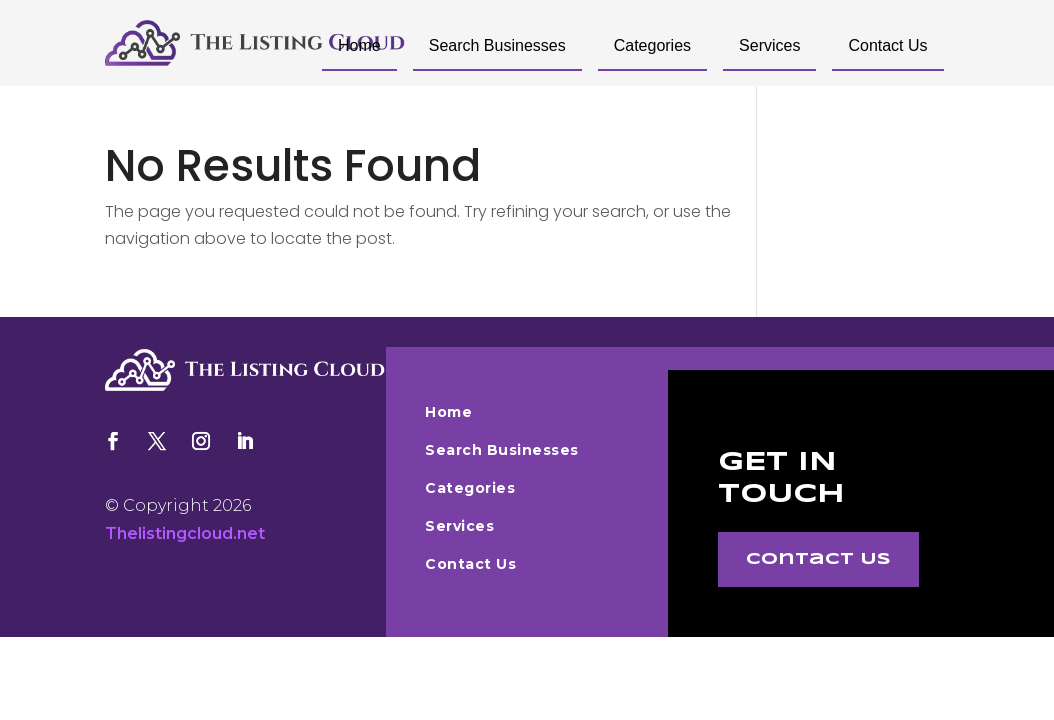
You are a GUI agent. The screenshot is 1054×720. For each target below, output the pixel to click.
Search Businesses (497, 45)
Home (359, 45)
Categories (652, 45)
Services (769, 45)
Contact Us (887, 45)
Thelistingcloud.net (185, 533)
